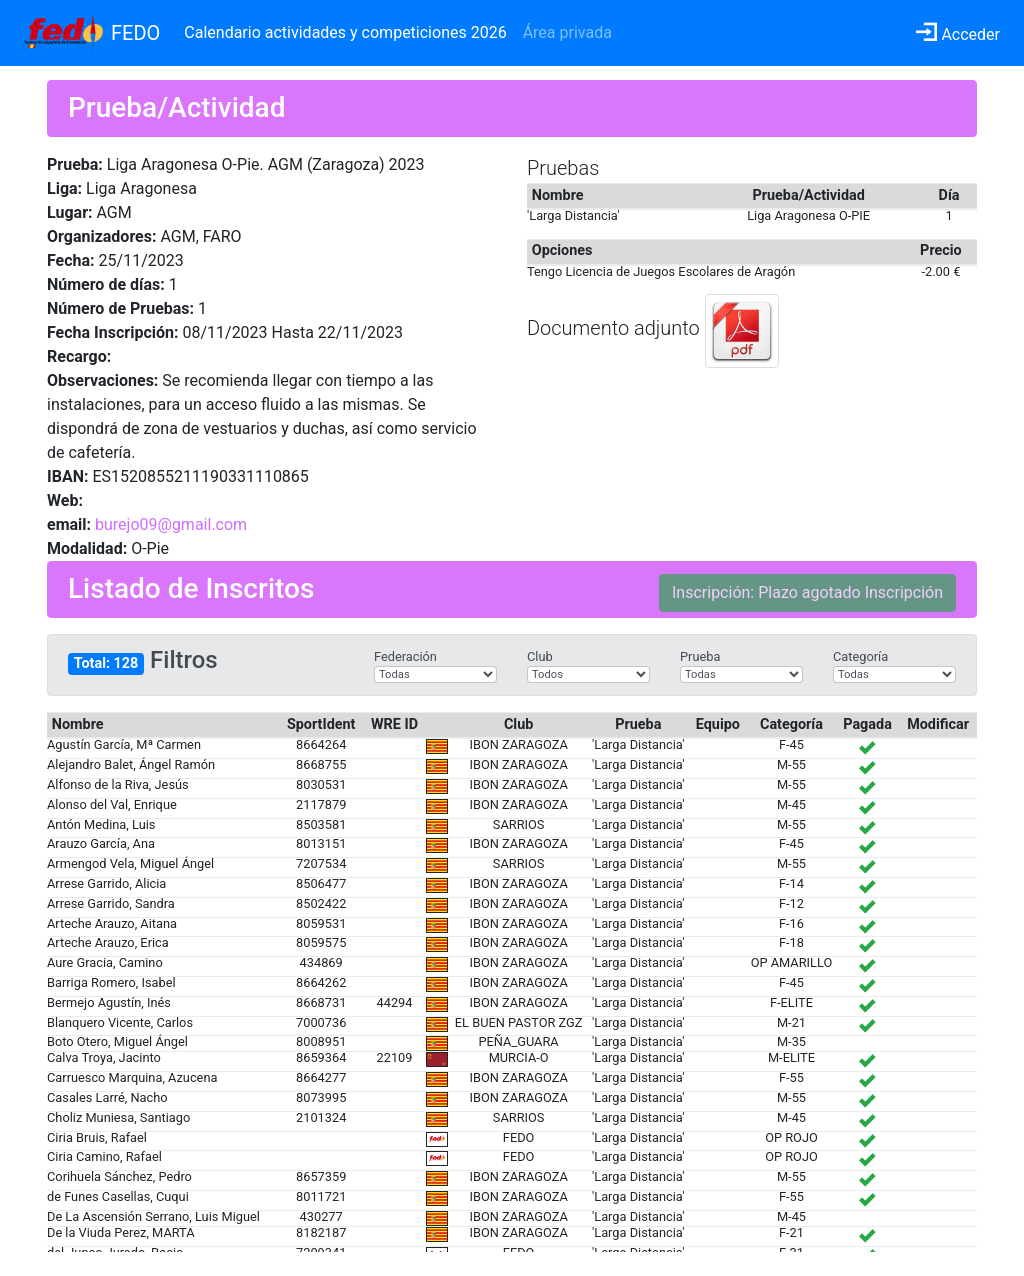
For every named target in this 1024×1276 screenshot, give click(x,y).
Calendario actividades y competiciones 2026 (345, 32)
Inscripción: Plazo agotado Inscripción (807, 592)
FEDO (135, 33)
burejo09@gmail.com (171, 524)
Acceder (958, 34)
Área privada (567, 32)
